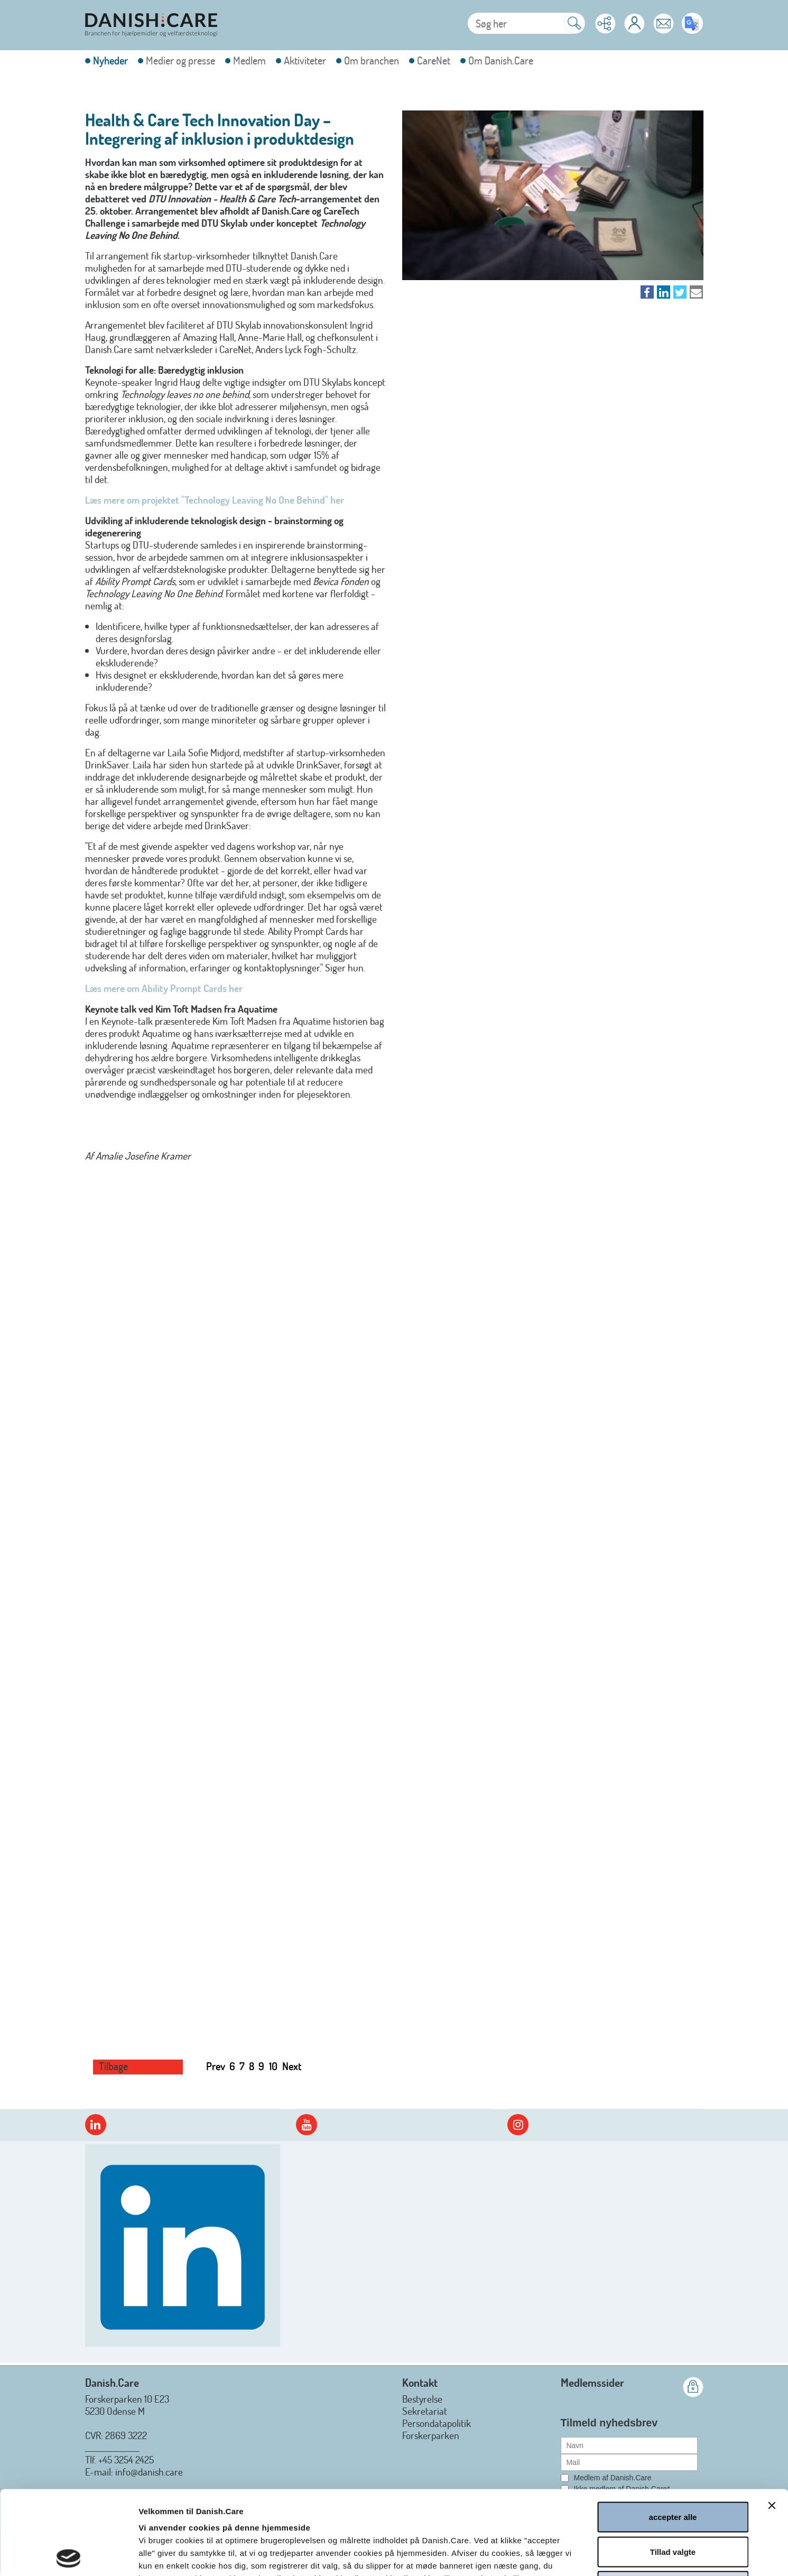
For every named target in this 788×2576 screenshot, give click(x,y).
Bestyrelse (422, 2398)
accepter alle (673, 2433)
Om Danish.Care (500, 60)
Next (292, 2066)
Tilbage (113, 2066)
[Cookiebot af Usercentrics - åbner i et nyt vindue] (68, 2555)
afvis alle (672, 2502)
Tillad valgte (673, 2467)
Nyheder (110, 60)
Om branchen (371, 60)
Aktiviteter (305, 60)
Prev (215, 2066)
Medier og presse (180, 60)
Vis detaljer (569, 2555)
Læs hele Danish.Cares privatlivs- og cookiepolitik (363, 2507)
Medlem (249, 60)
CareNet (433, 60)
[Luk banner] (771, 2421)
